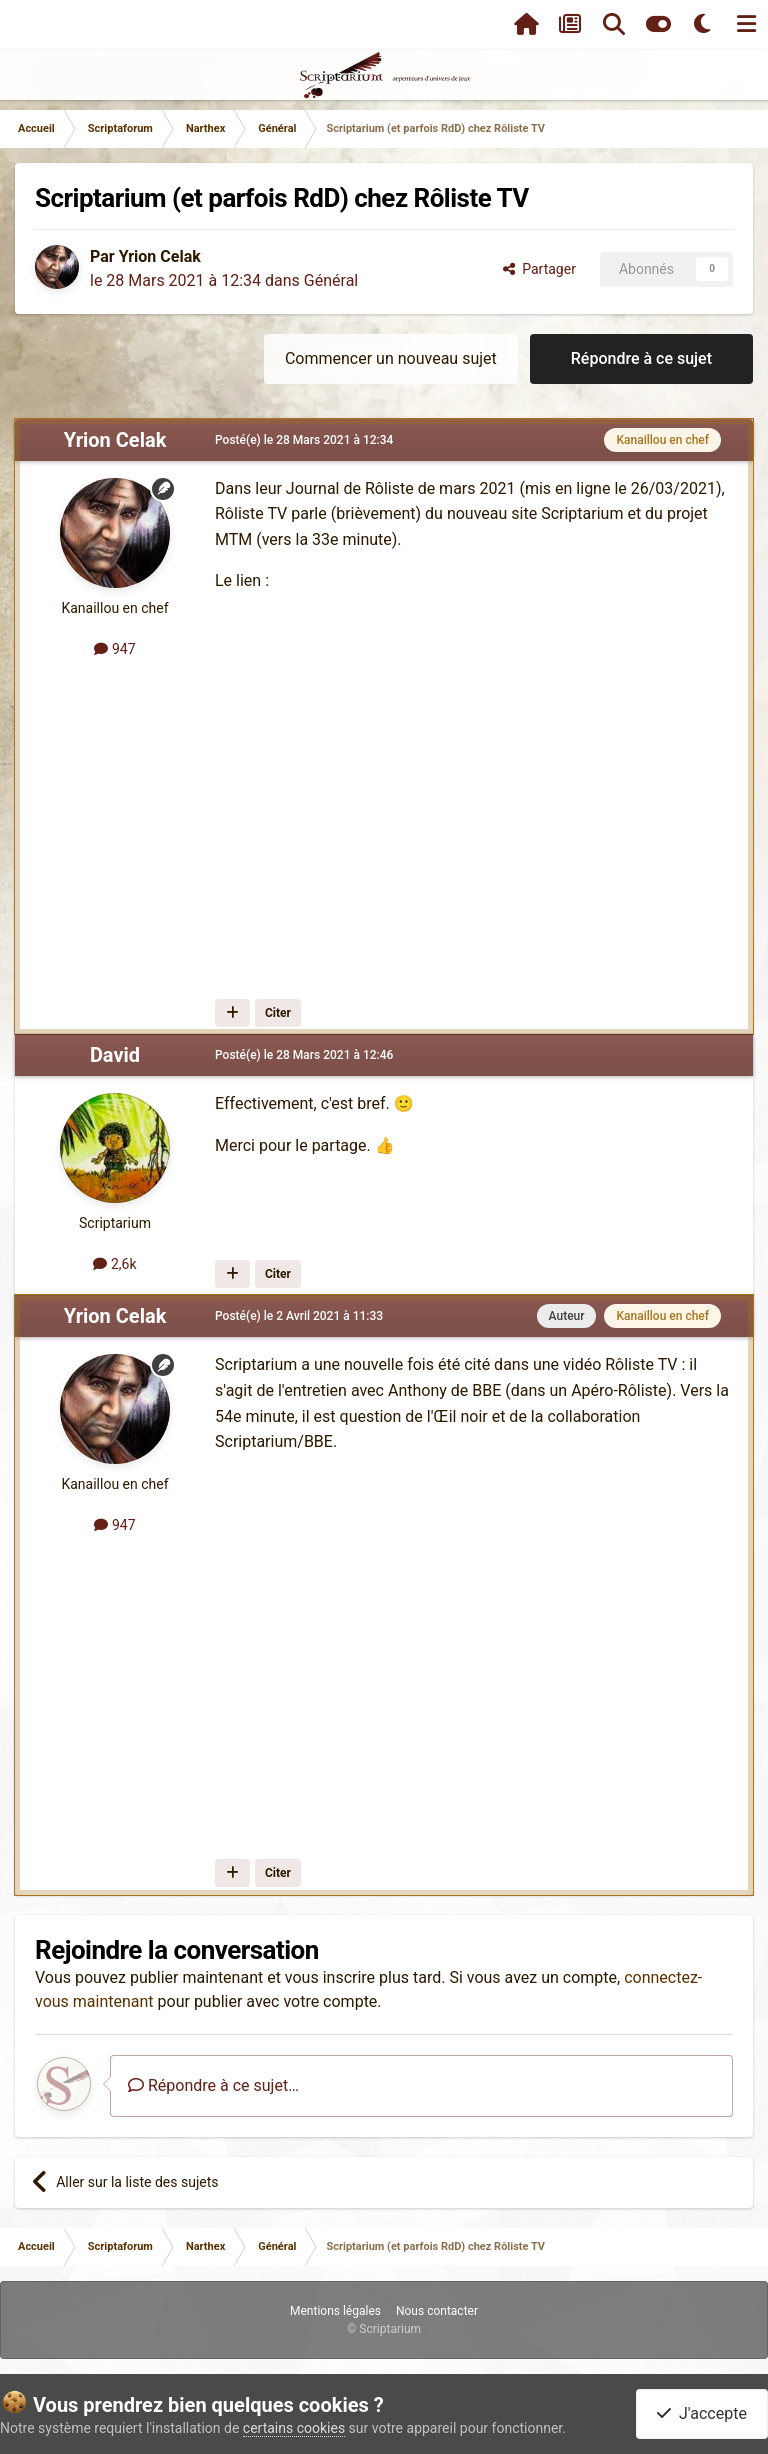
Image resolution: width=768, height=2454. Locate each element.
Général (331, 280)
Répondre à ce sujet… (213, 2085)
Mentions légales (335, 2311)
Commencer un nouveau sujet (391, 358)
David (115, 1055)
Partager (539, 269)
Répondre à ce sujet (641, 358)
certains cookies (294, 2428)
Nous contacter (437, 2311)
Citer (278, 1013)
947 (114, 649)
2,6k (114, 1264)
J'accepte (702, 2413)
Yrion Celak (160, 256)
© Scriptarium (384, 2329)
